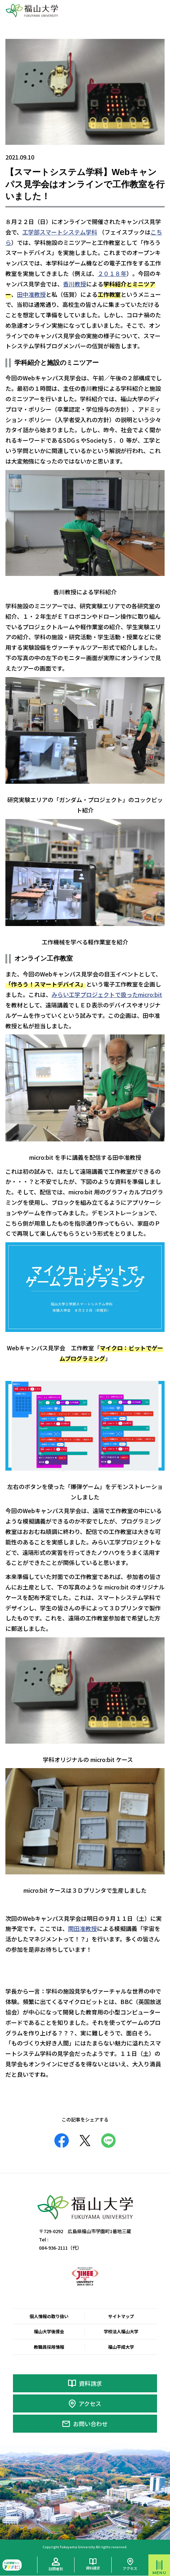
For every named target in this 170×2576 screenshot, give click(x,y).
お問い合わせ (90, 2423)
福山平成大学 (121, 2347)
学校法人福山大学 (121, 2331)
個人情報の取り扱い (49, 2316)
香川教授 (74, 283)
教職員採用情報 (49, 2347)
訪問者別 (56, 2568)
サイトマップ (121, 2316)
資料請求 (90, 2383)
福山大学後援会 (49, 2331)
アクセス (90, 2403)
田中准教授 (31, 294)
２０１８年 (112, 273)
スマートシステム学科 (68, 232)
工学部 (31, 232)
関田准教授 (82, 1928)
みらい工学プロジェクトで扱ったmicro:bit (107, 994)
